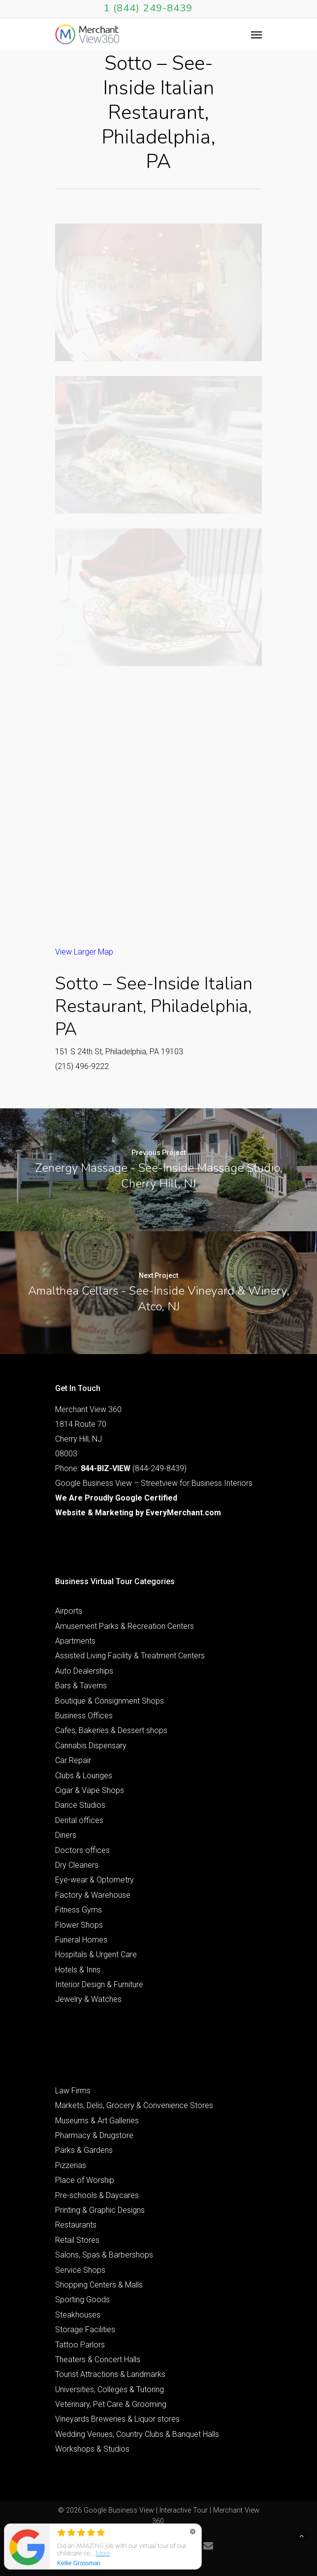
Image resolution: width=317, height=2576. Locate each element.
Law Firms (73, 2090)
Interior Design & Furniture (99, 1984)
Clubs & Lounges (83, 1775)
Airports (68, 1611)
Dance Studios (80, 1805)
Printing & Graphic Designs (100, 2210)
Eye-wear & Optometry (94, 1879)
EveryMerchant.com (183, 1512)
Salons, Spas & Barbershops (104, 2254)
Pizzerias (70, 2165)
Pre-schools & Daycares (97, 2195)
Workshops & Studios (92, 2449)
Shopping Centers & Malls (99, 2284)
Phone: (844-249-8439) (121, 1468)
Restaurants (75, 2224)
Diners (65, 1835)
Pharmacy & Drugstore (94, 2135)
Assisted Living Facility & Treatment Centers (130, 1655)
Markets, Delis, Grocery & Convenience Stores (134, 2105)
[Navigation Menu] (256, 34)
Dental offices (79, 1820)
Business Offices (84, 1715)
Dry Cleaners (76, 1865)
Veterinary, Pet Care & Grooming (110, 2404)
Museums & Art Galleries (97, 2120)
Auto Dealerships (84, 1671)
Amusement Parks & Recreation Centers (124, 1626)
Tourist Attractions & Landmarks (110, 2374)
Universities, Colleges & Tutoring (109, 2389)
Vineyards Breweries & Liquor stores (117, 2419)
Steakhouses (77, 2314)
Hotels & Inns (77, 1969)
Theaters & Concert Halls (97, 2359)
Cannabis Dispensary (91, 1745)
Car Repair (73, 1760)
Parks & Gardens (84, 2150)
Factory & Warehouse (92, 1895)
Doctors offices (82, 1850)
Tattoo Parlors (80, 2344)
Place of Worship (84, 2180)
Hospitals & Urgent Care (96, 1954)
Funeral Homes (81, 1939)
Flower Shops (79, 1925)
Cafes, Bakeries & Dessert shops (111, 1730)
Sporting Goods (82, 2299)
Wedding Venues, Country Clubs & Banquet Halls (137, 2434)
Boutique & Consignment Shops (109, 1701)
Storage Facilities (85, 2329)
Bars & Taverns (81, 1685)
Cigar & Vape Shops (89, 1790)
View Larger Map (84, 951)
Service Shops (80, 2270)
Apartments (75, 1641)
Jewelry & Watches (88, 1999)
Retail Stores (77, 2240)
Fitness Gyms (78, 1909)
